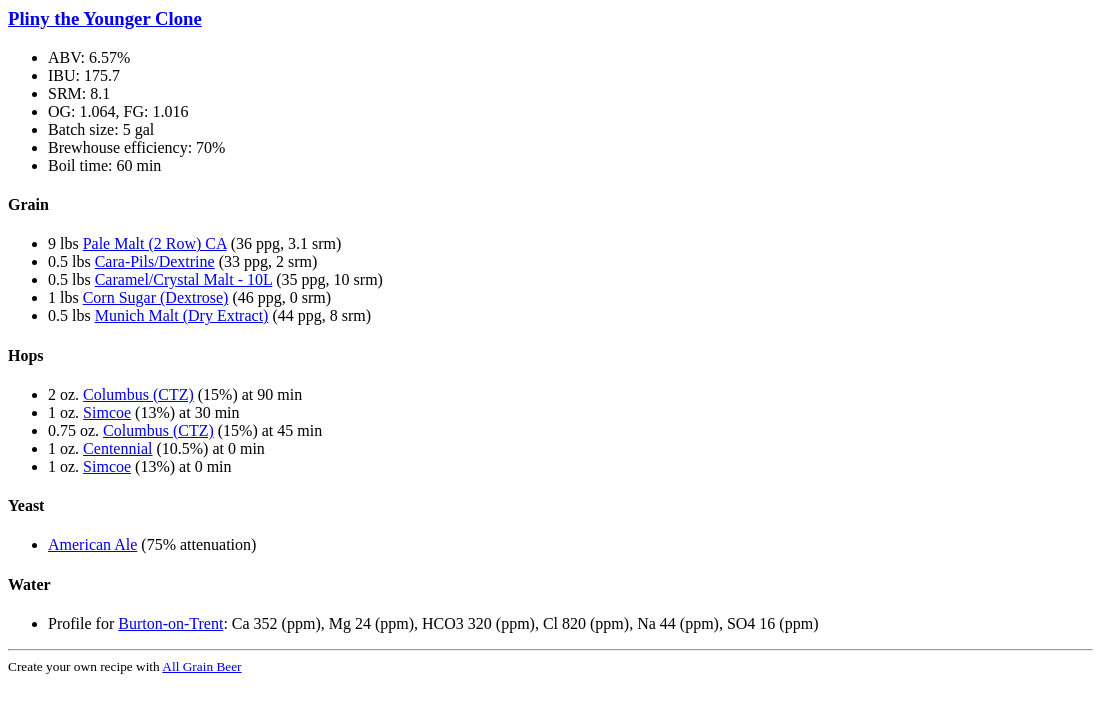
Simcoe (107, 412)
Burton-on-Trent (170, 623)
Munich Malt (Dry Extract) (182, 315)
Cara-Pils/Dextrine (155, 261)
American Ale (92, 544)
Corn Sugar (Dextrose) (156, 297)
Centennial (117, 448)
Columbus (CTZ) (138, 394)
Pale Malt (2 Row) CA (155, 243)
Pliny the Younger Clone (105, 18)
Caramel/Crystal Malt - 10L (184, 279)
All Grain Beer (201, 666)
